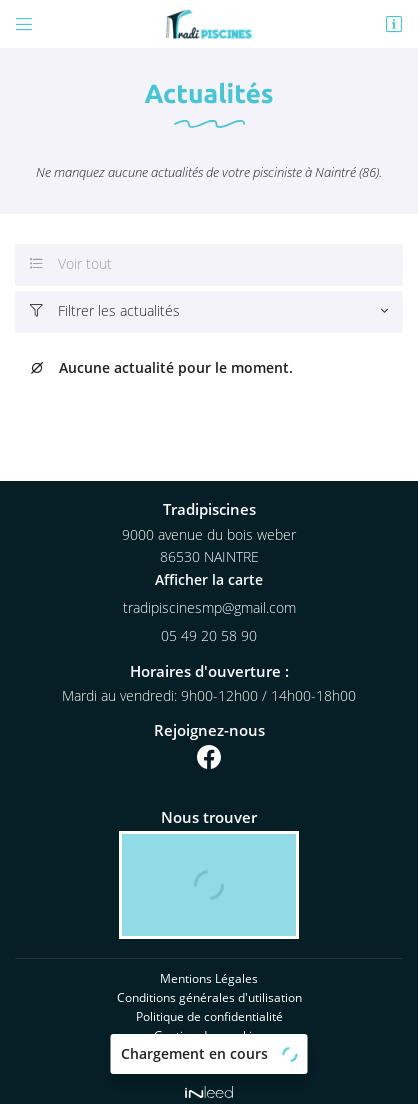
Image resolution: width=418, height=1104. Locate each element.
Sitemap (209, 1044)
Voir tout (71, 264)
